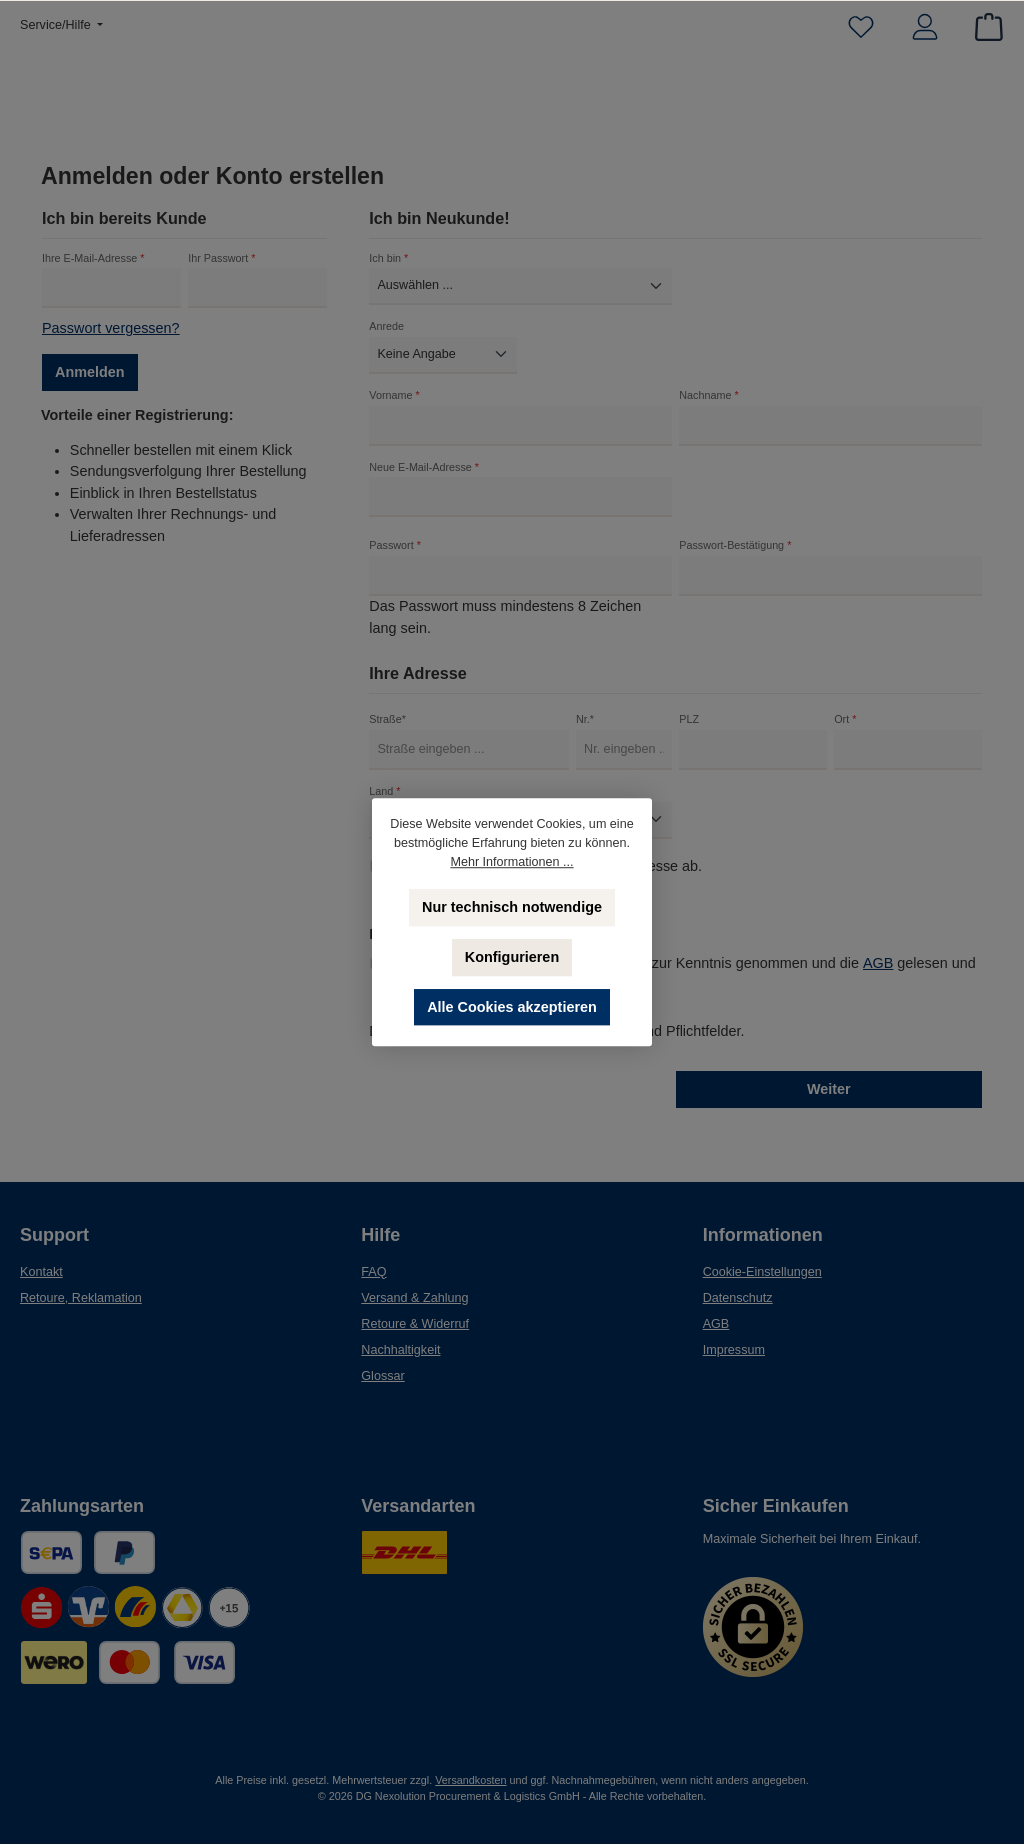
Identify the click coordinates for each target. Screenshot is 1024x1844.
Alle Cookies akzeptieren (512, 1007)
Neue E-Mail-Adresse (424, 479)
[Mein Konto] (925, 28)
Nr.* (585, 732)
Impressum (734, 1350)
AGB (878, 975)
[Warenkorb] (983, 28)
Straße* (387, 732)
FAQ (373, 1272)
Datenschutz (738, 1298)
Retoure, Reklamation (81, 1298)
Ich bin (388, 270)
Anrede (386, 338)
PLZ (689, 732)
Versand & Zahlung (414, 1298)
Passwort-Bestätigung (735, 558)
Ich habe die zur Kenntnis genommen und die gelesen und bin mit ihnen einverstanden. (683, 985)
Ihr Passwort (221, 270)
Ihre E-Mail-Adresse (93, 270)
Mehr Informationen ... (511, 862)
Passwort (395, 558)
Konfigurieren (512, 957)
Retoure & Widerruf (415, 1324)
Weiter (829, 1101)
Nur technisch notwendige (512, 907)
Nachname (708, 407)
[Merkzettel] (861, 28)
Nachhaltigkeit (400, 1350)
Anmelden (90, 384)
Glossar (382, 1376)
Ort (845, 732)
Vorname (394, 407)
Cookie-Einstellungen (762, 1272)
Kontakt (41, 1272)
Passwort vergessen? (111, 340)
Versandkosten (470, 1780)
